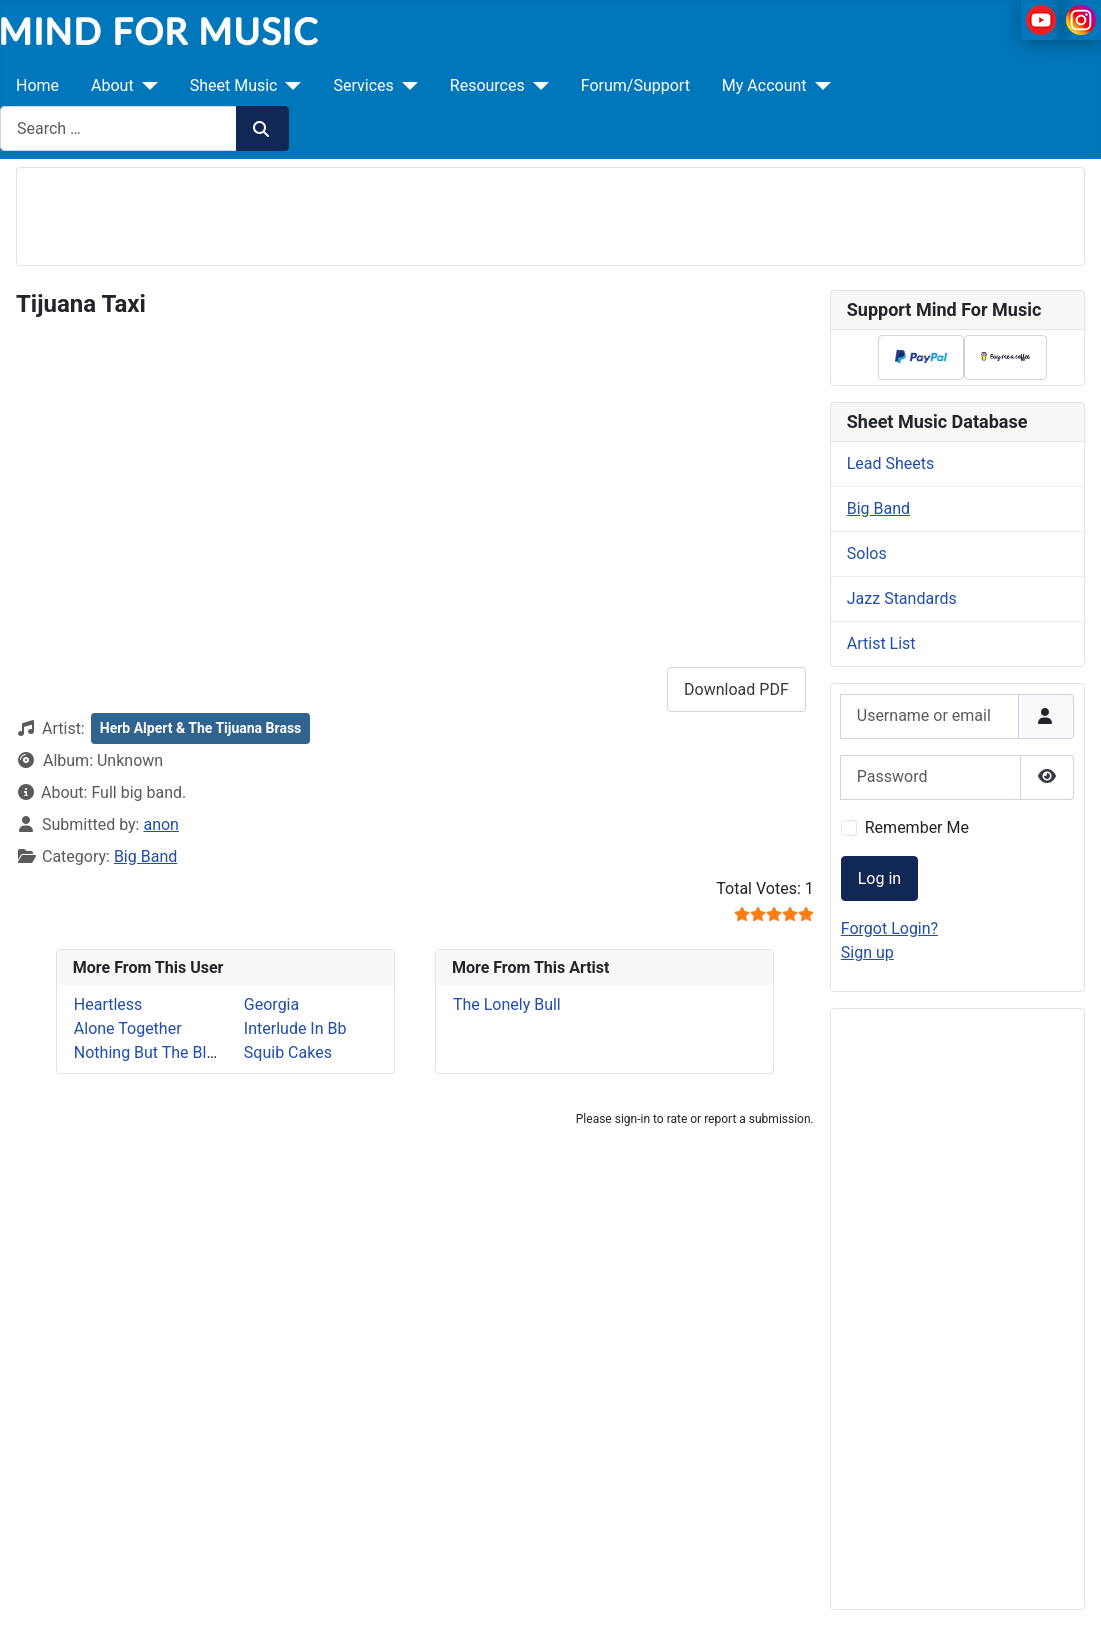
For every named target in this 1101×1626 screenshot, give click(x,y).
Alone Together (128, 1028)
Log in (879, 878)
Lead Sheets (891, 463)
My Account (764, 85)
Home (37, 85)
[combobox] (118, 128)
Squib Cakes (288, 1052)
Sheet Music (234, 85)
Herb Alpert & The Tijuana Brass (201, 728)
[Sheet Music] (289, 86)
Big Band (145, 856)
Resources (487, 85)
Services (363, 85)
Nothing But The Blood (154, 1052)
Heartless (108, 1004)
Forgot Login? (889, 928)
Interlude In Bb (295, 1028)
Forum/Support (635, 85)
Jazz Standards (902, 598)
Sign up (867, 952)
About (112, 85)
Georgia (271, 1004)
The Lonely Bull (507, 1004)
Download (736, 689)
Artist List (881, 643)
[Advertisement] (551, 213)
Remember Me (917, 827)
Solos (867, 553)
